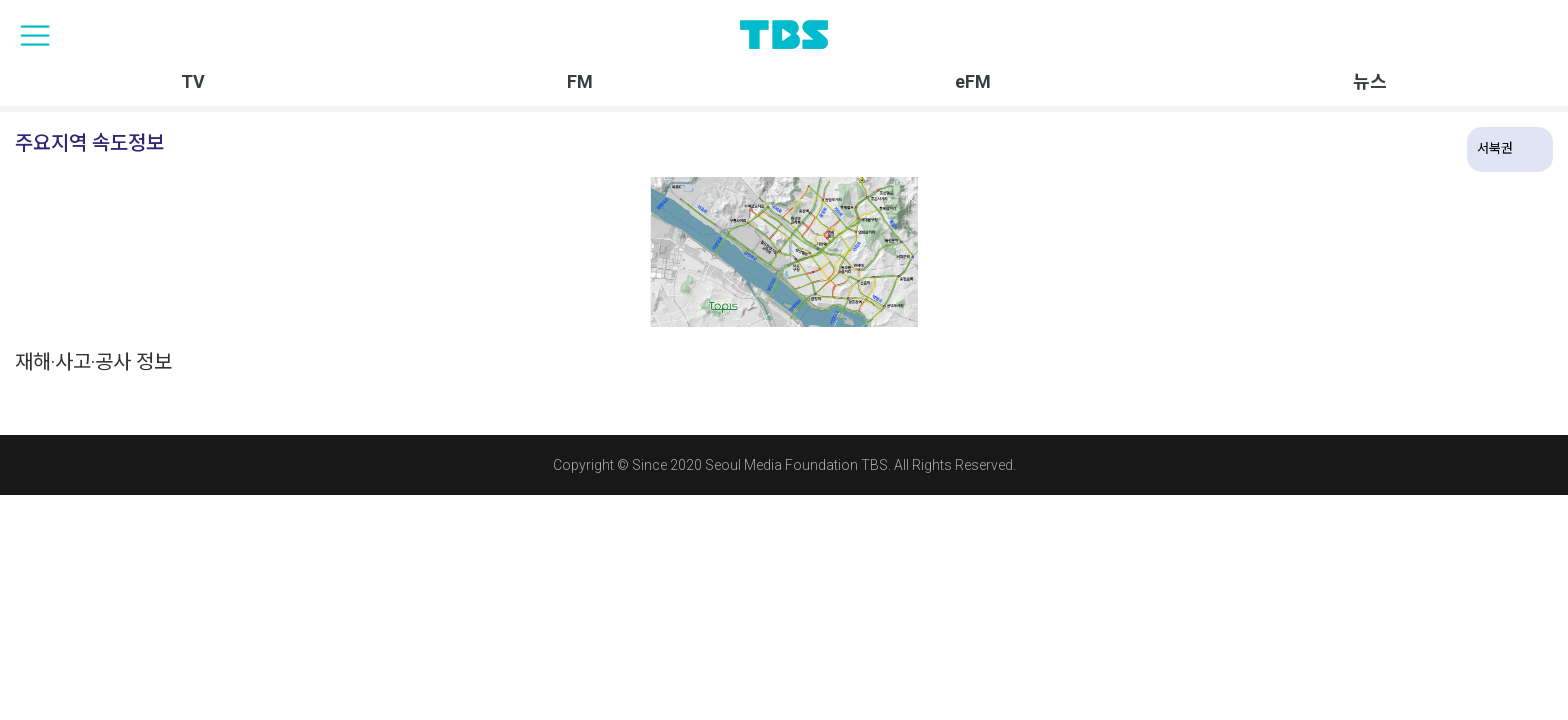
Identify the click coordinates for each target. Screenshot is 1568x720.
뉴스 (1370, 82)
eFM (973, 82)
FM (580, 82)
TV (193, 82)
